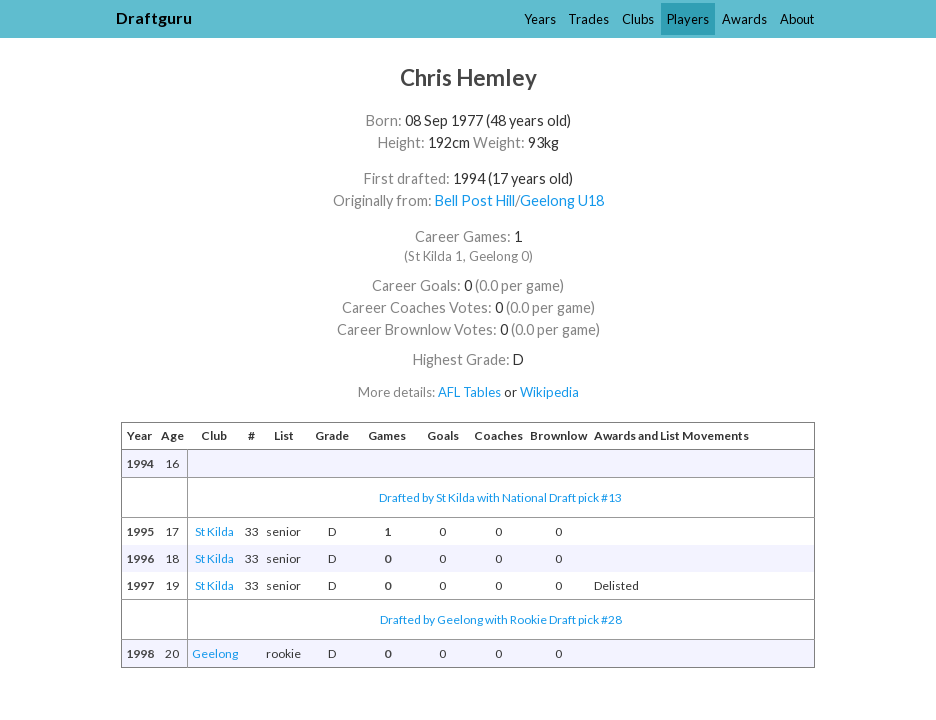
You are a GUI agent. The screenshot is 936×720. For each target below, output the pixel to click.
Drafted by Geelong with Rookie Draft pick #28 (501, 619)
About (797, 19)
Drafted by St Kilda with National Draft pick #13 (500, 497)
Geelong (215, 653)
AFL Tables (469, 392)
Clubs (638, 19)
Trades (588, 19)
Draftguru (154, 17)
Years (540, 19)
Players (688, 19)
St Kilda (214, 531)
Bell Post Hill (475, 200)
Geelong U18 (562, 200)
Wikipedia (549, 392)
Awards (744, 19)
